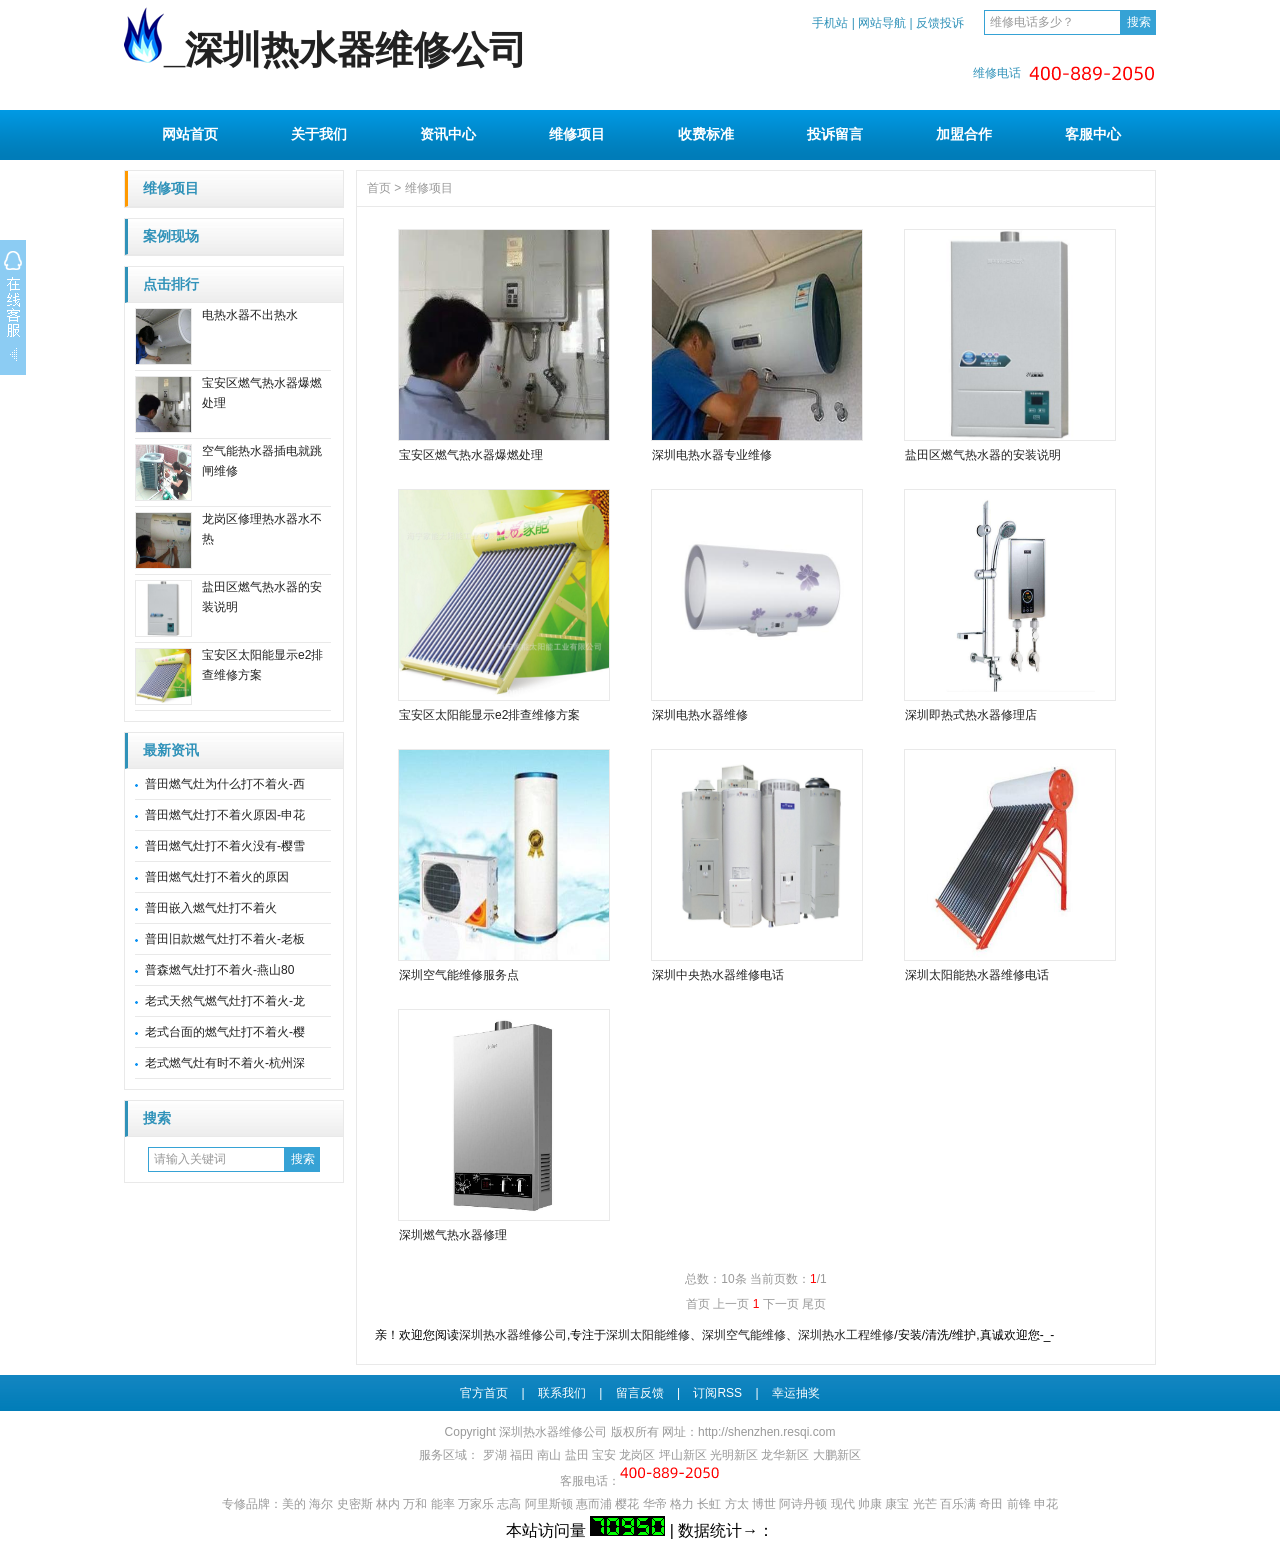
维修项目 (577, 134)
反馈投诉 (940, 23)
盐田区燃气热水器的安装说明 (983, 455)
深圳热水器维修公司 (513, 1335)
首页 (379, 188)
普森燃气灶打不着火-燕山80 (219, 970)
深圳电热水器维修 (700, 715)
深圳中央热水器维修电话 (718, 975)
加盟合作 (964, 134)
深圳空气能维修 (744, 1335)
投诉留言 (835, 134)
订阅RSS (717, 1393)
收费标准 (706, 134)
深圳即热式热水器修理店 (971, 715)
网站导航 (882, 23)
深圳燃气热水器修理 (453, 1235)
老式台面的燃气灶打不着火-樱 (225, 1032)
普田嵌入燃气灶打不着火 (211, 908)
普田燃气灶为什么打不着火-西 (225, 784)
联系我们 (562, 1393)
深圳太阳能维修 (648, 1335)
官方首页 (484, 1393)
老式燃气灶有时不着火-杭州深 (225, 1063)
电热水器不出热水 (250, 315)
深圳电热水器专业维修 (712, 455)
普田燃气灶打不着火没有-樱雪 (225, 846)
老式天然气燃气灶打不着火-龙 (225, 1001)
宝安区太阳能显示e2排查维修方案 (489, 715)
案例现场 (171, 236)
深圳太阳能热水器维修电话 (977, 975)
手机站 (830, 23)
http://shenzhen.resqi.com (766, 1432)
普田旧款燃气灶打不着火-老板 (225, 939)
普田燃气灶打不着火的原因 (217, 877)
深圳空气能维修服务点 (459, 975)
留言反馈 (640, 1393)
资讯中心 (448, 134)
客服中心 (1093, 134)
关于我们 (319, 134)
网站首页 (190, 134)
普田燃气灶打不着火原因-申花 (225, 815)
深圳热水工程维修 (846, 1335)
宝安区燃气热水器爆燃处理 (471, 455)
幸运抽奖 (796, 1393)
